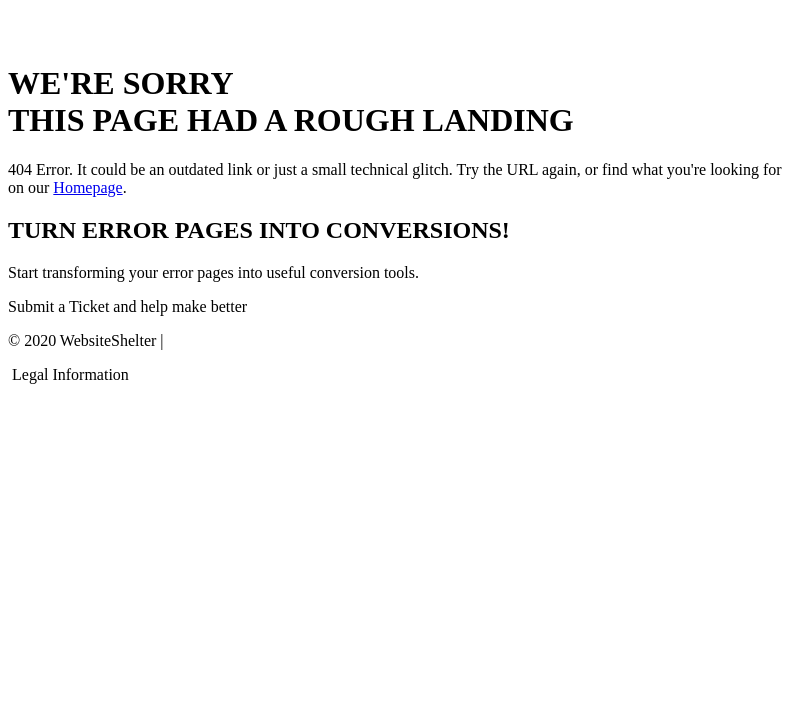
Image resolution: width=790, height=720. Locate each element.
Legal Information (70, 374)
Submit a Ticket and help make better (127, 306)
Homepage (87, 187)
